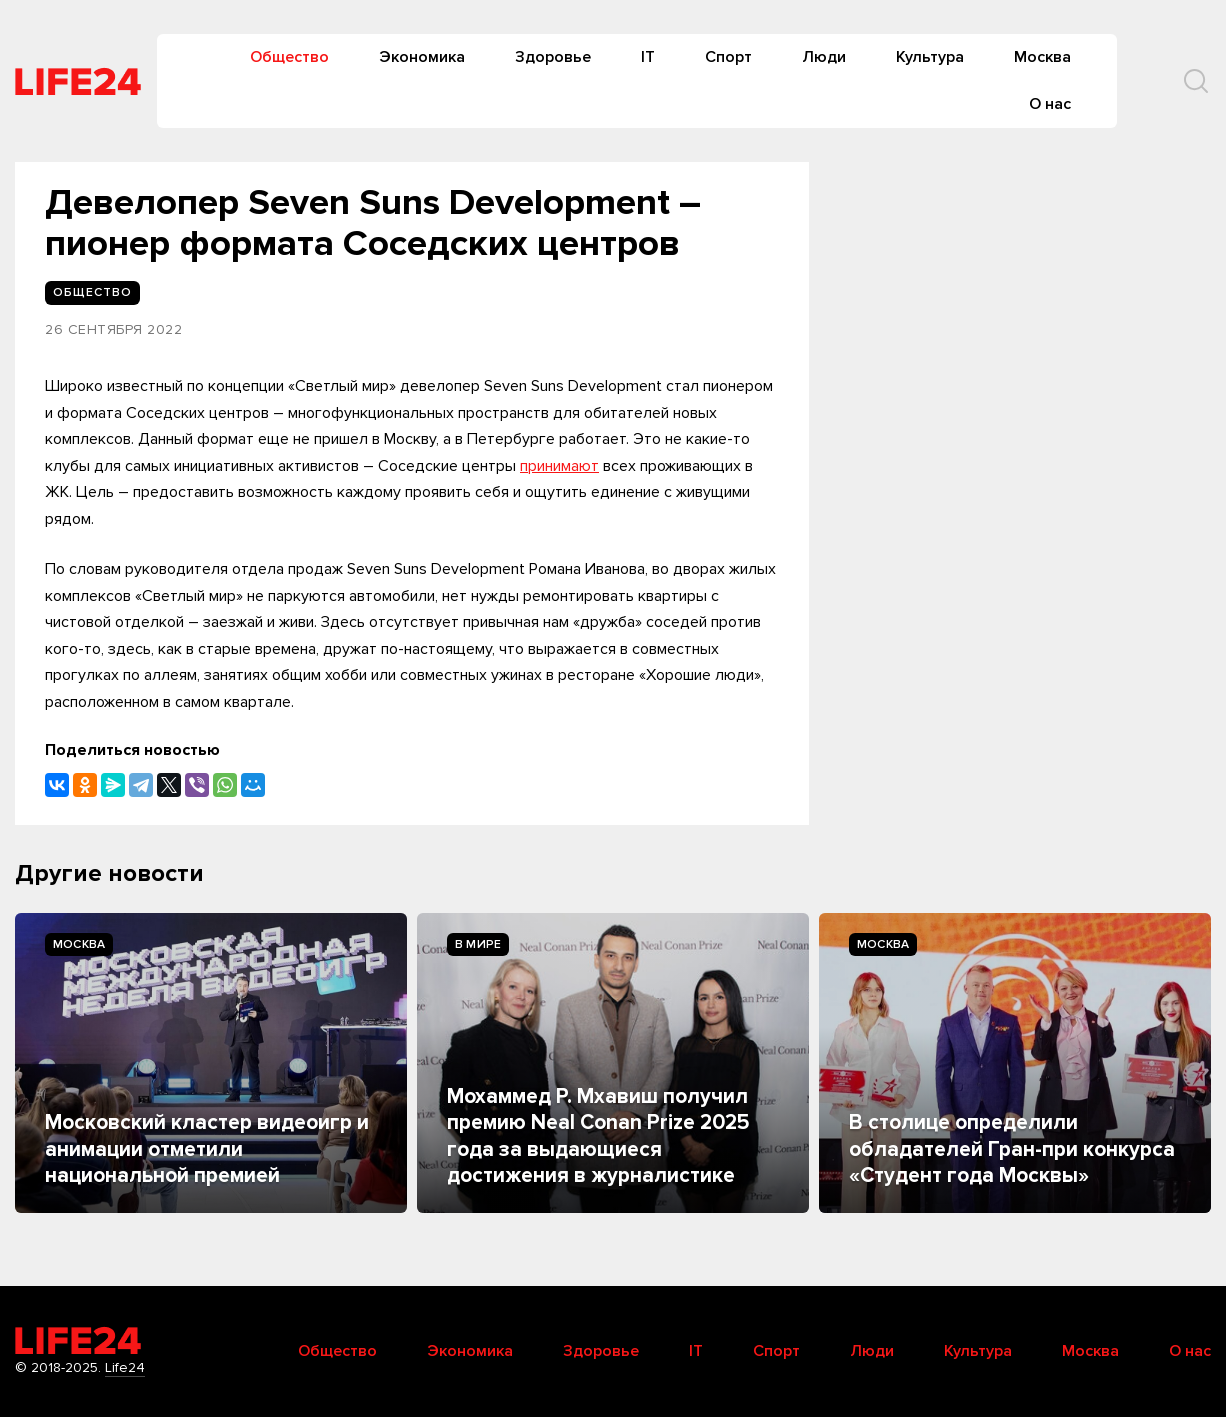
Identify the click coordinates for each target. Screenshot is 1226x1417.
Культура (930, 57)
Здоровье (553, 57)
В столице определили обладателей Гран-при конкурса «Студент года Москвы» (1012, 1149)
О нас (1050, 104)
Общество (289, 57)
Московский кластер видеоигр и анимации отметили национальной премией (207, 1149)
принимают (559, 466)
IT (648, 57)
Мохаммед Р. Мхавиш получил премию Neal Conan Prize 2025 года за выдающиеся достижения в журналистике (598, 1136)
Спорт (728, 57)
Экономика (422, 57)
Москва (1042, 57)
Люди (824, 57)
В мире (478, 944)
